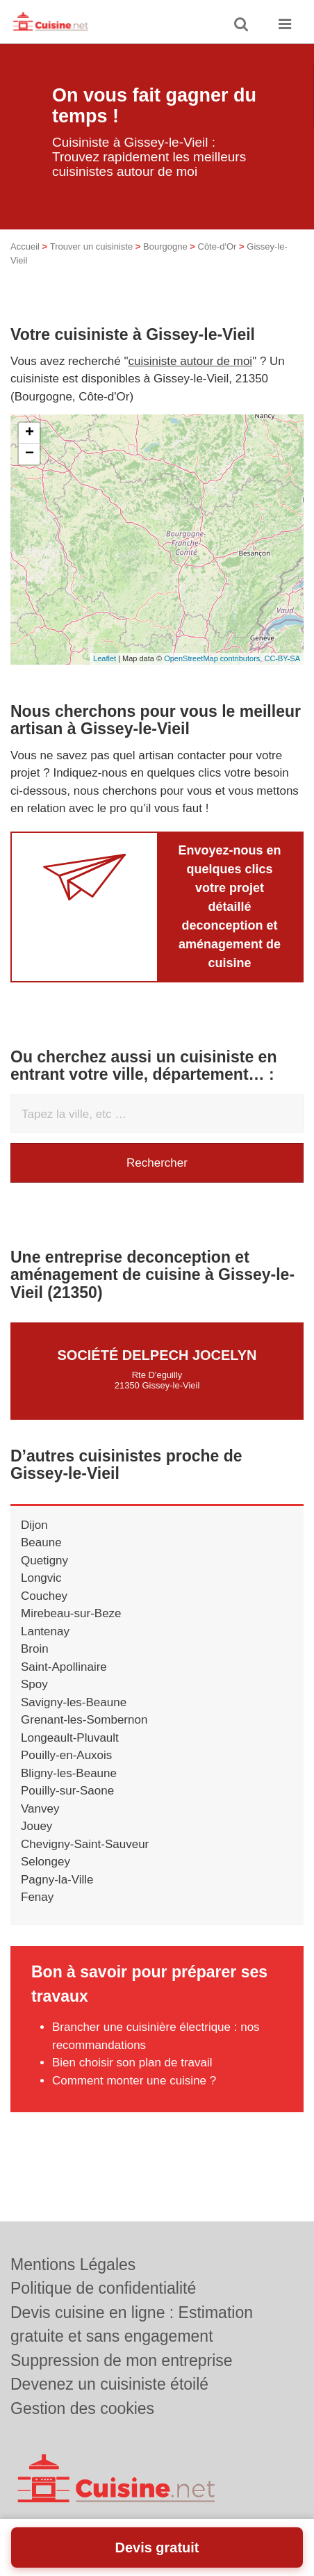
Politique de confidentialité (103, 2288)
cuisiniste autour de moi (191, 361)
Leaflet (104, 658)
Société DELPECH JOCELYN (156, 1355)
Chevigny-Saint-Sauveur (85, 1844)
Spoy (34, 1684)
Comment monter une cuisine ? (134, 2080)
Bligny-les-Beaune (69, 1773)
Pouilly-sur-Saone (67, 1790)
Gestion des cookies (82, 2408)
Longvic (41, 1578)
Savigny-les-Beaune (73, 1702)
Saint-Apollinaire (64, 1667)
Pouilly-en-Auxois (66, 1755)
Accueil (25, 246)
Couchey (44, 1596)
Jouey (36, 1826)
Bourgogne (165, 246)
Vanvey (40, 1808)
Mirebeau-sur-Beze (71, 1613)
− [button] (29, 454)
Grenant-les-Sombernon (84, 1719)
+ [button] (29, 433)
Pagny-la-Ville (57, 1879)
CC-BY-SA (282, 658)
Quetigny (44, 1560)
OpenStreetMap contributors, (214, 658)
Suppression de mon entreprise (121, 2360)
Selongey (45, 1861)
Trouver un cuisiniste (91, 246)
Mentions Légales (72, 2264)
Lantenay (45, 1631)
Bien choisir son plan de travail (132, 2062)
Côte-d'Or (217, 246)
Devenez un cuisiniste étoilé (109, 2384)
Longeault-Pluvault (70, 1737)
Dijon (34, 1525)
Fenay (37, 1897)
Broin (35, 1648)
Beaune (41, 1542)
